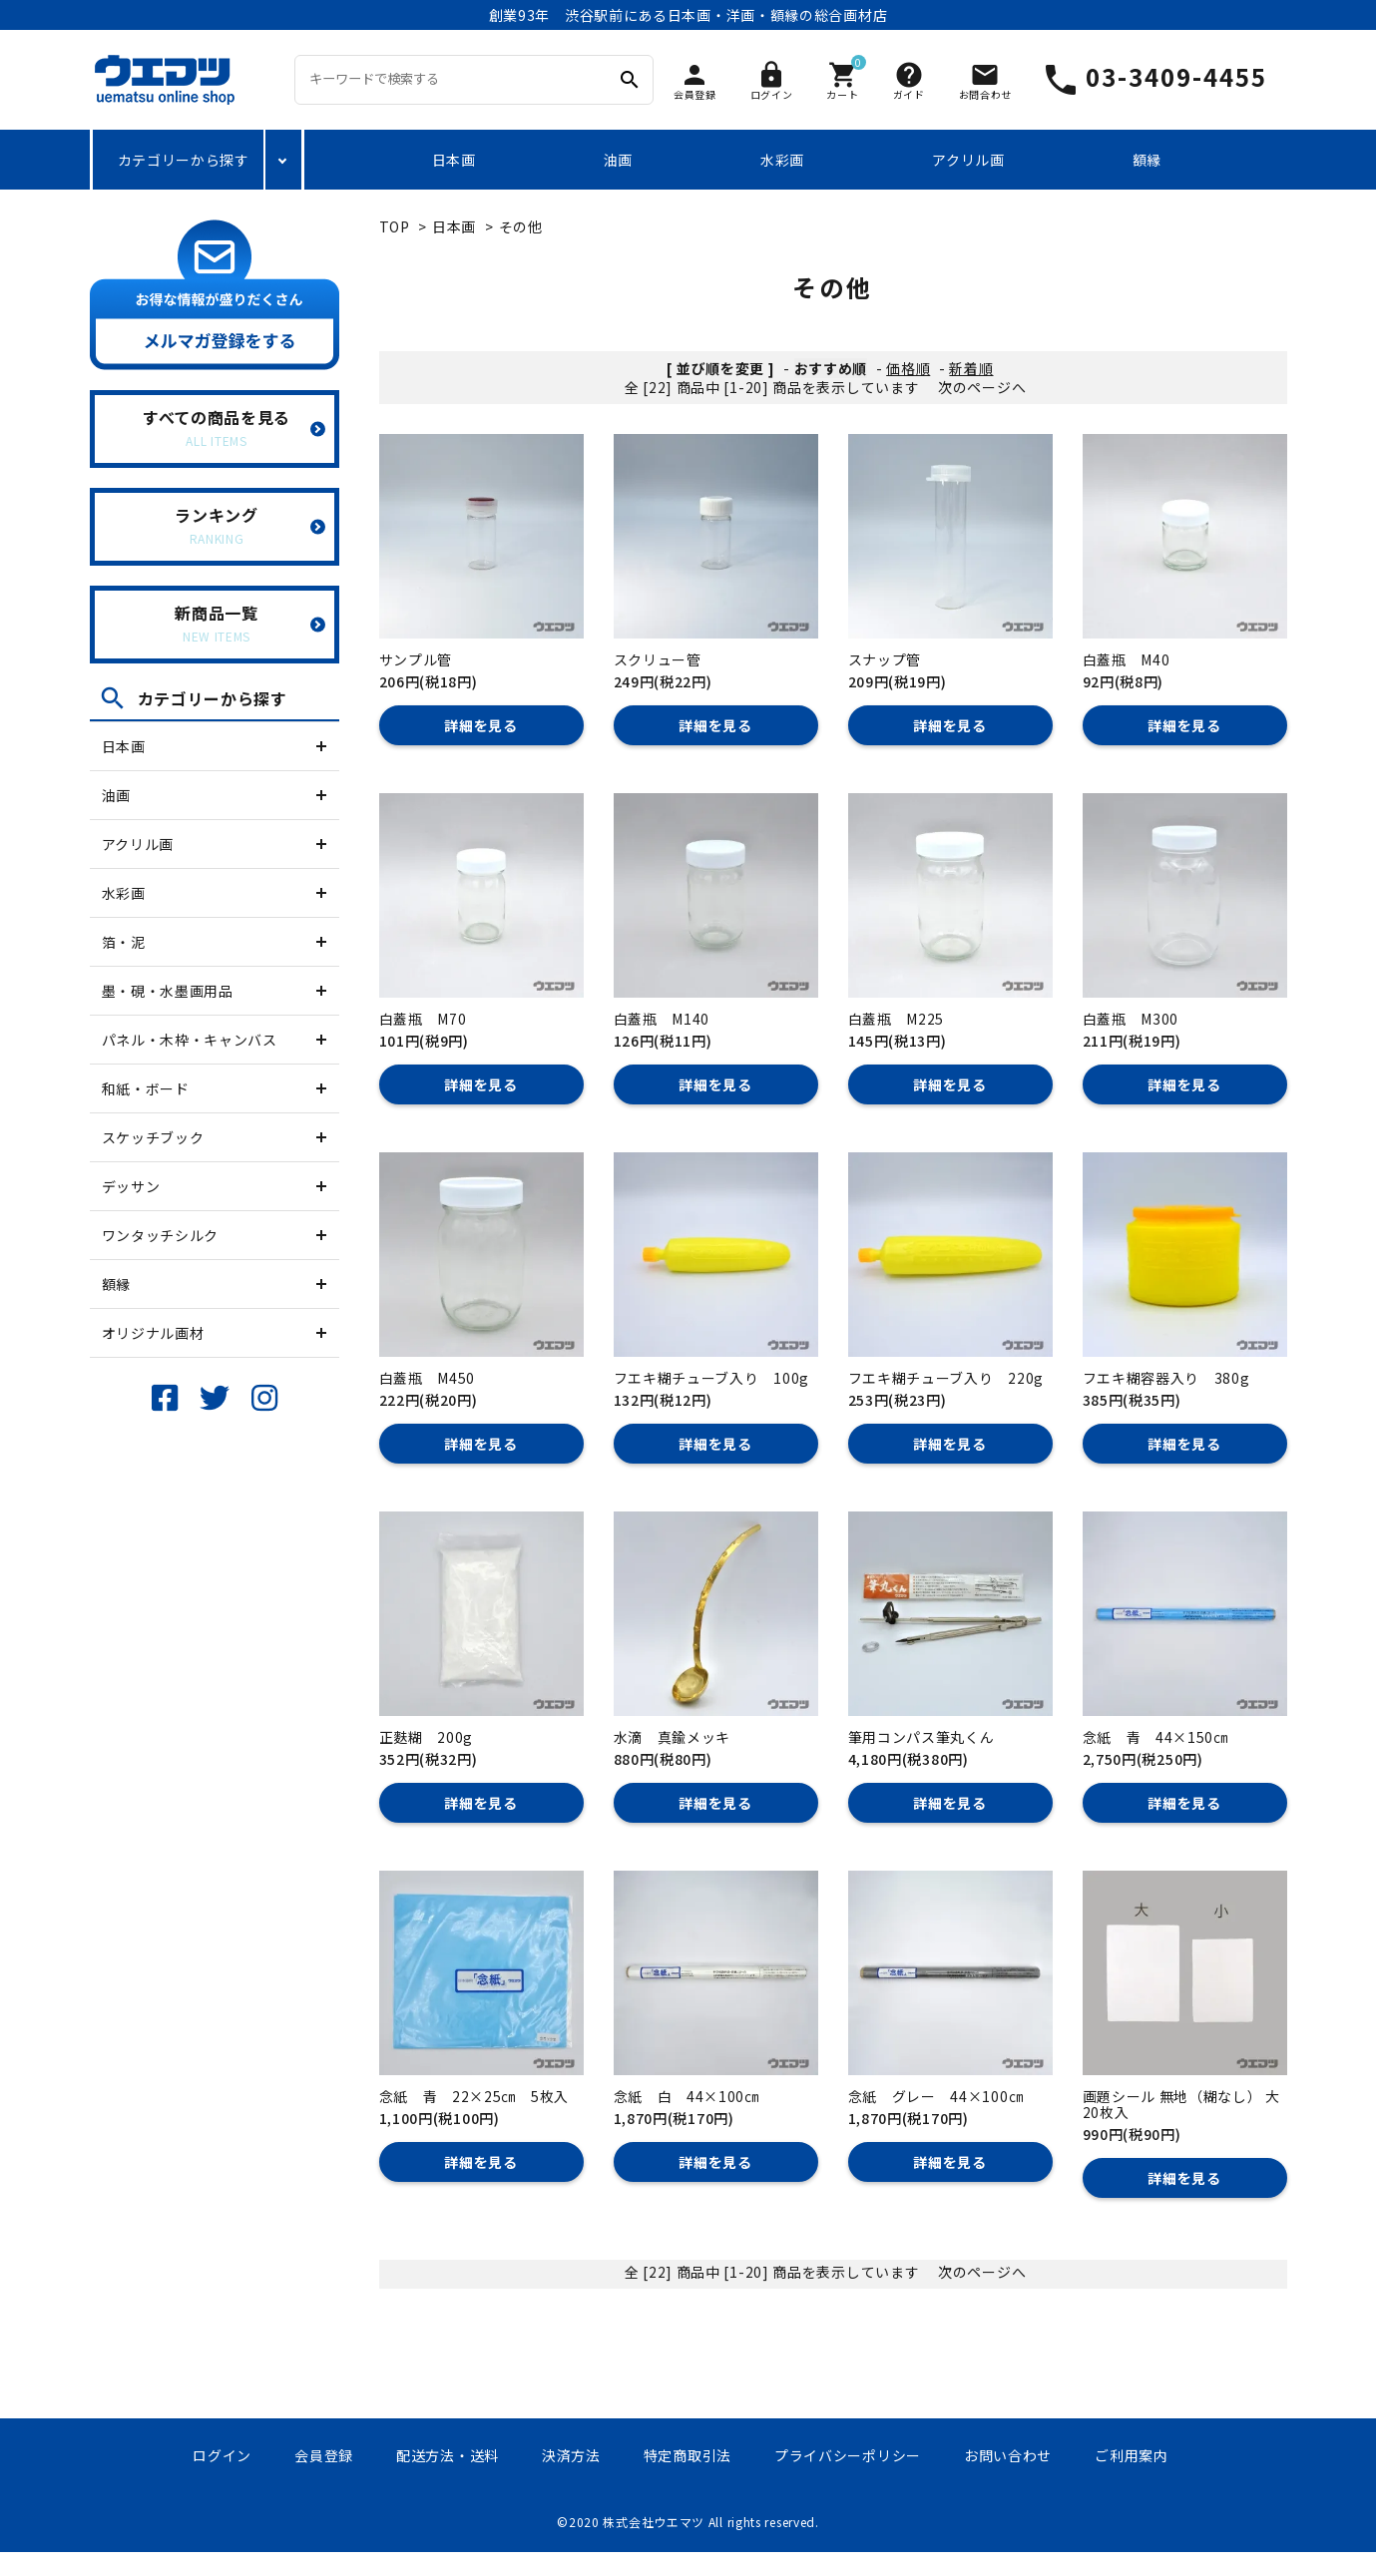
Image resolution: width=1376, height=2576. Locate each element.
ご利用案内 (1131, 2455)
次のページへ (982, 387)
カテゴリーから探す (183, 160)
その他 (521, 226)
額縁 (1147, 160)
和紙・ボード (146, 1088)
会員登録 (323, 2455)
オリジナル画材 (153, 1333)
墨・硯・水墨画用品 (167, 991)
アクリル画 (968, 160)
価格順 (908, 368)
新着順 (971, 368)
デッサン (131, 1186)
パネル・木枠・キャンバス (189, 1040)
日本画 (454, 160)
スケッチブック (153, 1137)
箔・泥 (124, 942)
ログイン (222, 2455)
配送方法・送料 (447, 2455)
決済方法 (571, 2455)
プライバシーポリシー (847, 2455)
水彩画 (782, 160)
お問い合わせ (1008, 2455)
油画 (618, 160)
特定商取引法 (687, 2455)
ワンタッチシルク (161, 1235)
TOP (394, 226)
